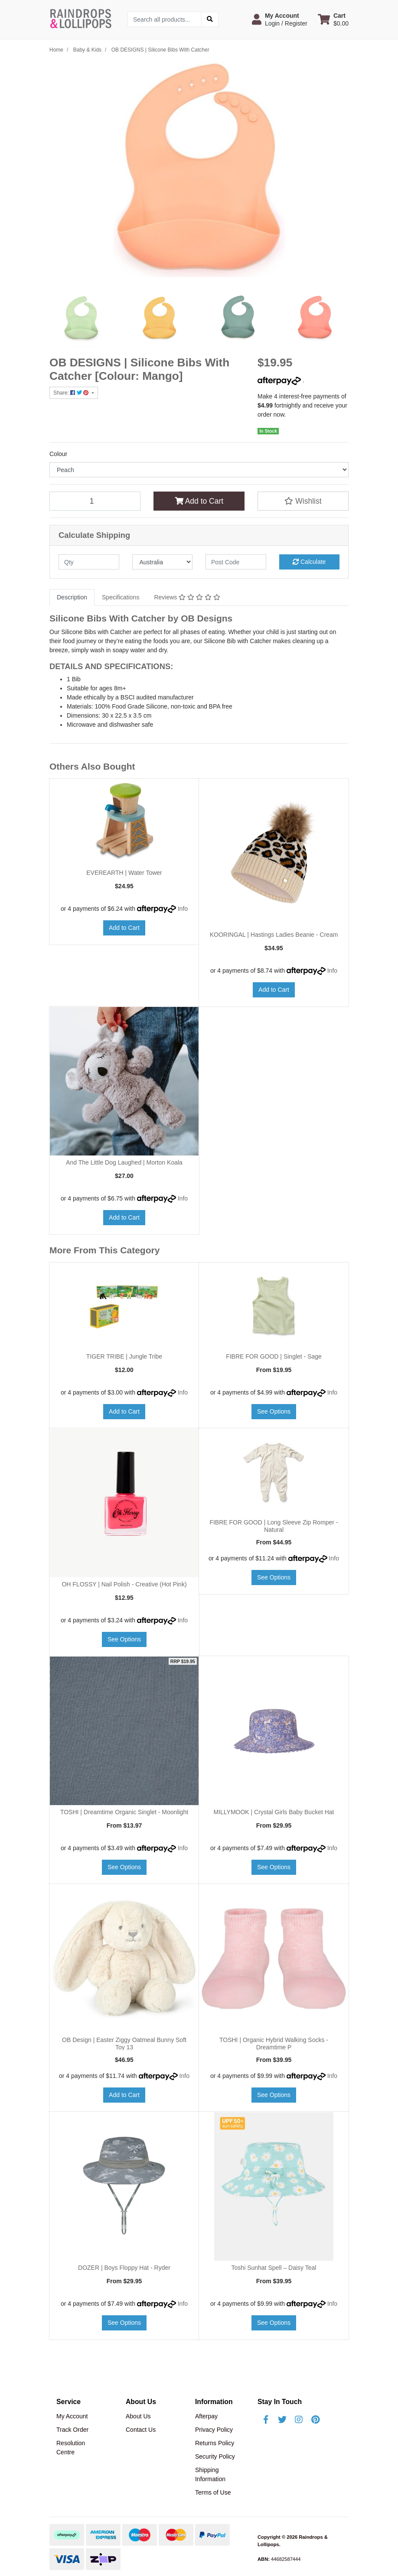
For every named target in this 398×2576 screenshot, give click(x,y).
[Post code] (236, 562)
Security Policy (215, 2456)
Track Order (72, 2429)
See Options (273, 1411)
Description (72, 597)
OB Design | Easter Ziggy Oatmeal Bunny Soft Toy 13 (124, 2043)
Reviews (187, 597)
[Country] (162, 562)
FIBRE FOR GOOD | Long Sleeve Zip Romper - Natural (273, 1526)
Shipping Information (210, 2474)
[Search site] (210, 19)
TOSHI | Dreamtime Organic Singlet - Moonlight (124, 1812)
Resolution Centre (70, 2448)
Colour (58, 453)
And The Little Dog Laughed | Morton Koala (124, 1162)
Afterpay (206, 2416)
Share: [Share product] (71, 393)
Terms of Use (213, 2492)
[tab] (72, 597)
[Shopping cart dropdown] (333, 19)
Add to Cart (199, 501)
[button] (279, 19)
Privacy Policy (214, 2429)
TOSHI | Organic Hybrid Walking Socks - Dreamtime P (273, 2043)
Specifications (120, 597)
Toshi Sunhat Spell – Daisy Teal (274, 2267)
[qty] (89, 562)
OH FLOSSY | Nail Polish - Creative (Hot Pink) (124, 1584)
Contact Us (141, 2429)
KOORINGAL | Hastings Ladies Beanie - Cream (274, 934)
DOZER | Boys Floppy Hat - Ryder (124, 2267)
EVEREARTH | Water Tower (124, 872)
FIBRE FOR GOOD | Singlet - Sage (274, 1356)
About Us (138, 2416)
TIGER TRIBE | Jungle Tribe (124, 1356)
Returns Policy (214, 2443)
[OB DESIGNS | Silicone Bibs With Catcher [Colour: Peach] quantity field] (94, 501)
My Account (72, 2416)
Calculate (309, 561)
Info (183, 908)
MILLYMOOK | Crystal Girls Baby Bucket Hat (273, 1812)
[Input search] (164, 19)
